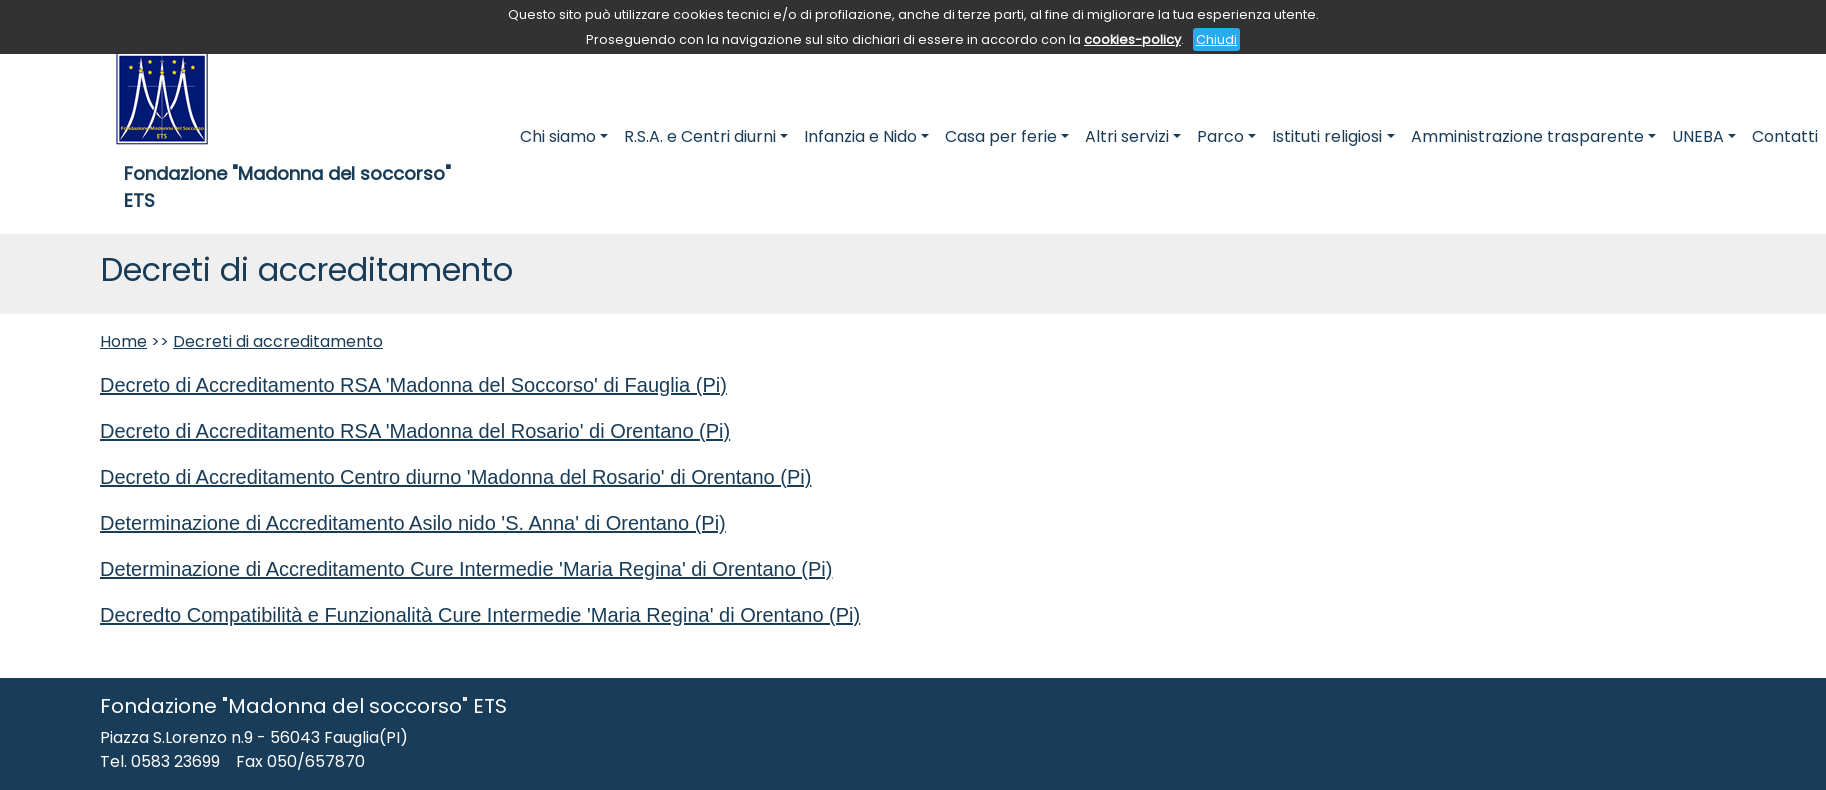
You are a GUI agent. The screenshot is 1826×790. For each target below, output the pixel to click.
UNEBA (1698, 136)
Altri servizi (1127, 136)
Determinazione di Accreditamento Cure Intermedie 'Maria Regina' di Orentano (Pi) (466, 569)
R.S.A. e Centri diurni (700, 136)
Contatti (1785, 136)
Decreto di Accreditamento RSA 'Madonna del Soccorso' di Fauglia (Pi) (413, 385)
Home (123, 341)
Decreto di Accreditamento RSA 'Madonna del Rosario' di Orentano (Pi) (415, 431)
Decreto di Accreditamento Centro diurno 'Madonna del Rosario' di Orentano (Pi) (455, 477)
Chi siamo (558, 136)
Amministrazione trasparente (1527, 136)
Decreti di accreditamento (278, 341)
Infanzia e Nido (860, 136)
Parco (1220, 136)
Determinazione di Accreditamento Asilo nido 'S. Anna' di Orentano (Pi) (413, 523)
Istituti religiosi (1327, 136)
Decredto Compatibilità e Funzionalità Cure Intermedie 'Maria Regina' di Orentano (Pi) (480, 615)
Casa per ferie (1001, 136)
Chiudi (1216, 39)
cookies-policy (1132, 39)
